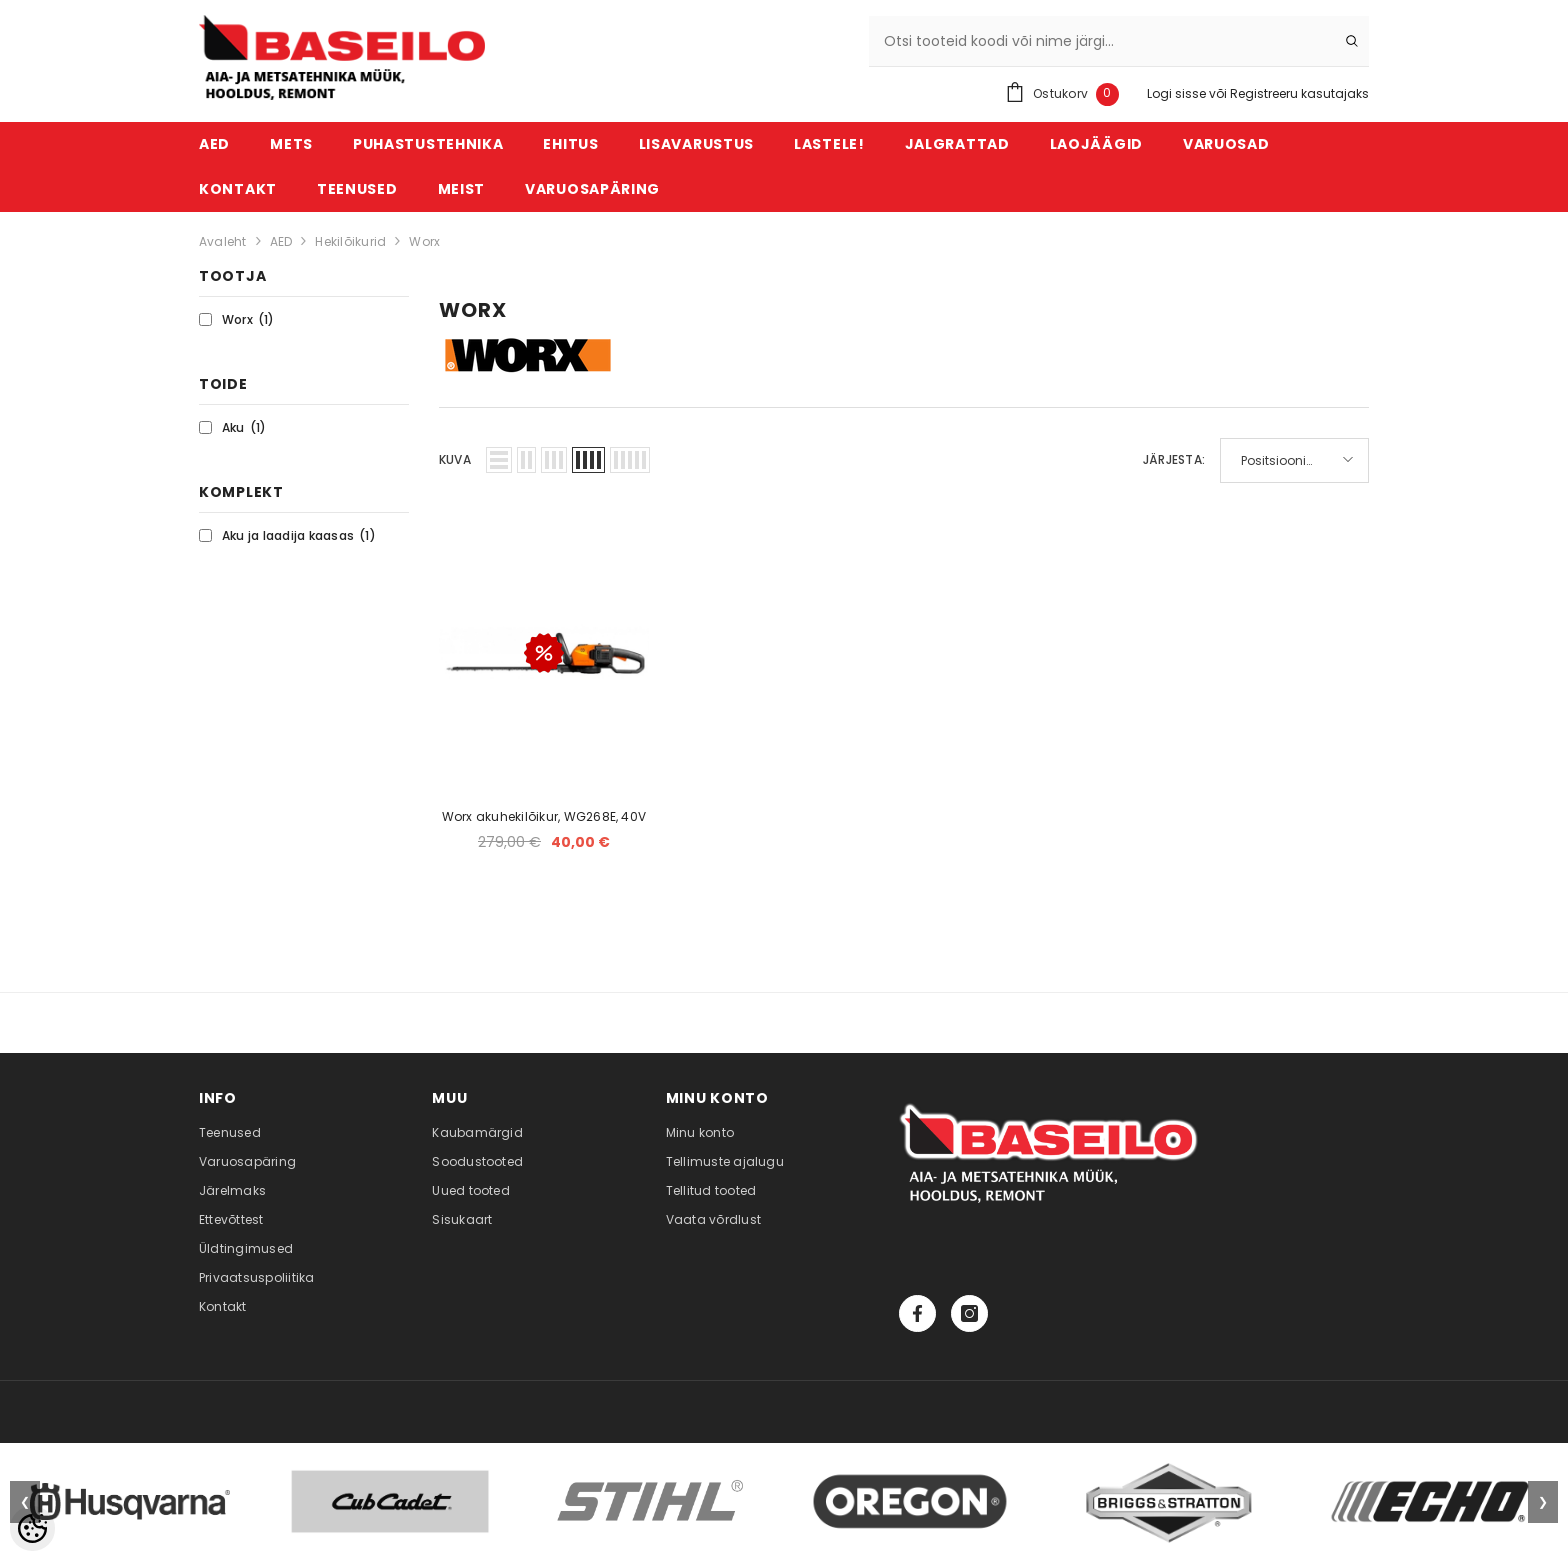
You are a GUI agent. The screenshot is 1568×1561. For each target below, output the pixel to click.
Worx (424, 241)
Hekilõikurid (350, 241)
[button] (499, 460)
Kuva (455, 459)
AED (281, 241)
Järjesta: (1174, 459)
